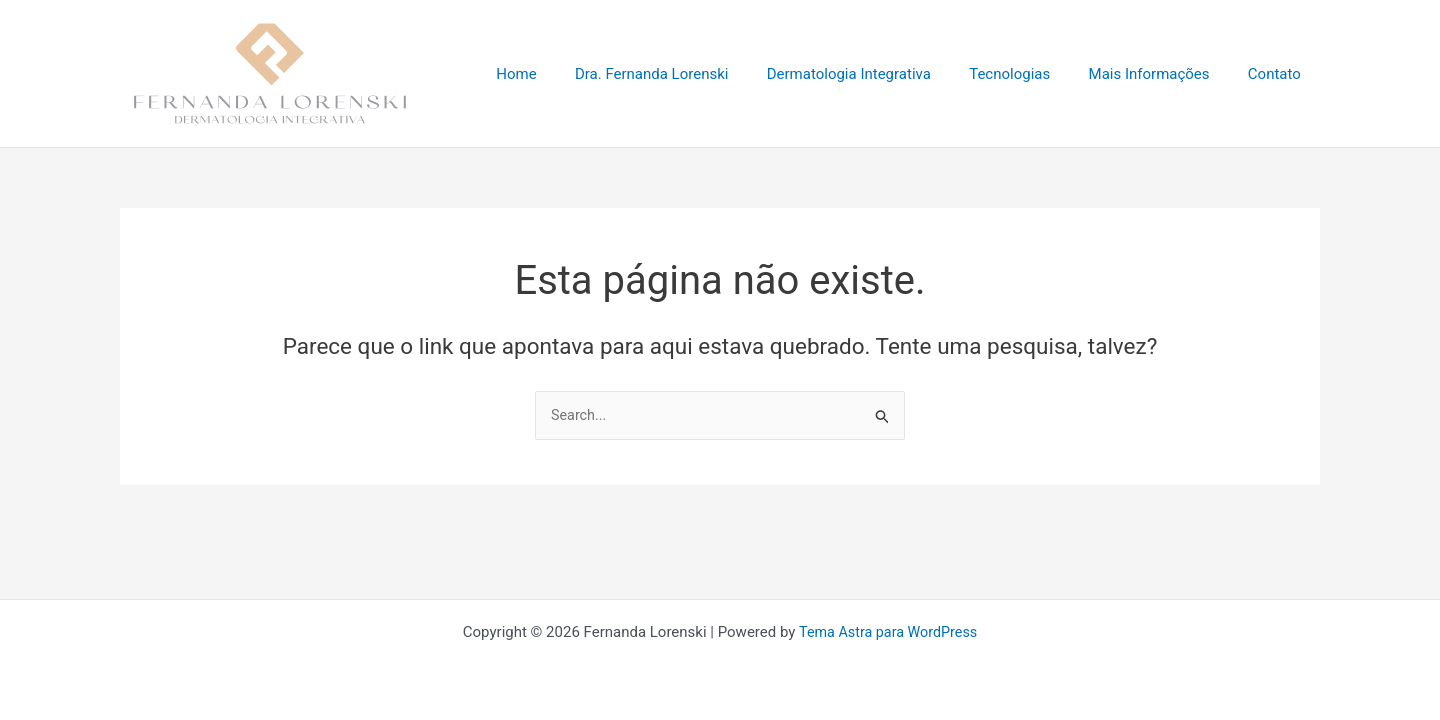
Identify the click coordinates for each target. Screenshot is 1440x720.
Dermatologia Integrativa (878, 74)
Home (562, 74)
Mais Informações (1161, 74)
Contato (1278, 74)
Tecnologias (1030, 74)
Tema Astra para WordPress (888, 632)
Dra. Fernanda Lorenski (689, 74)
